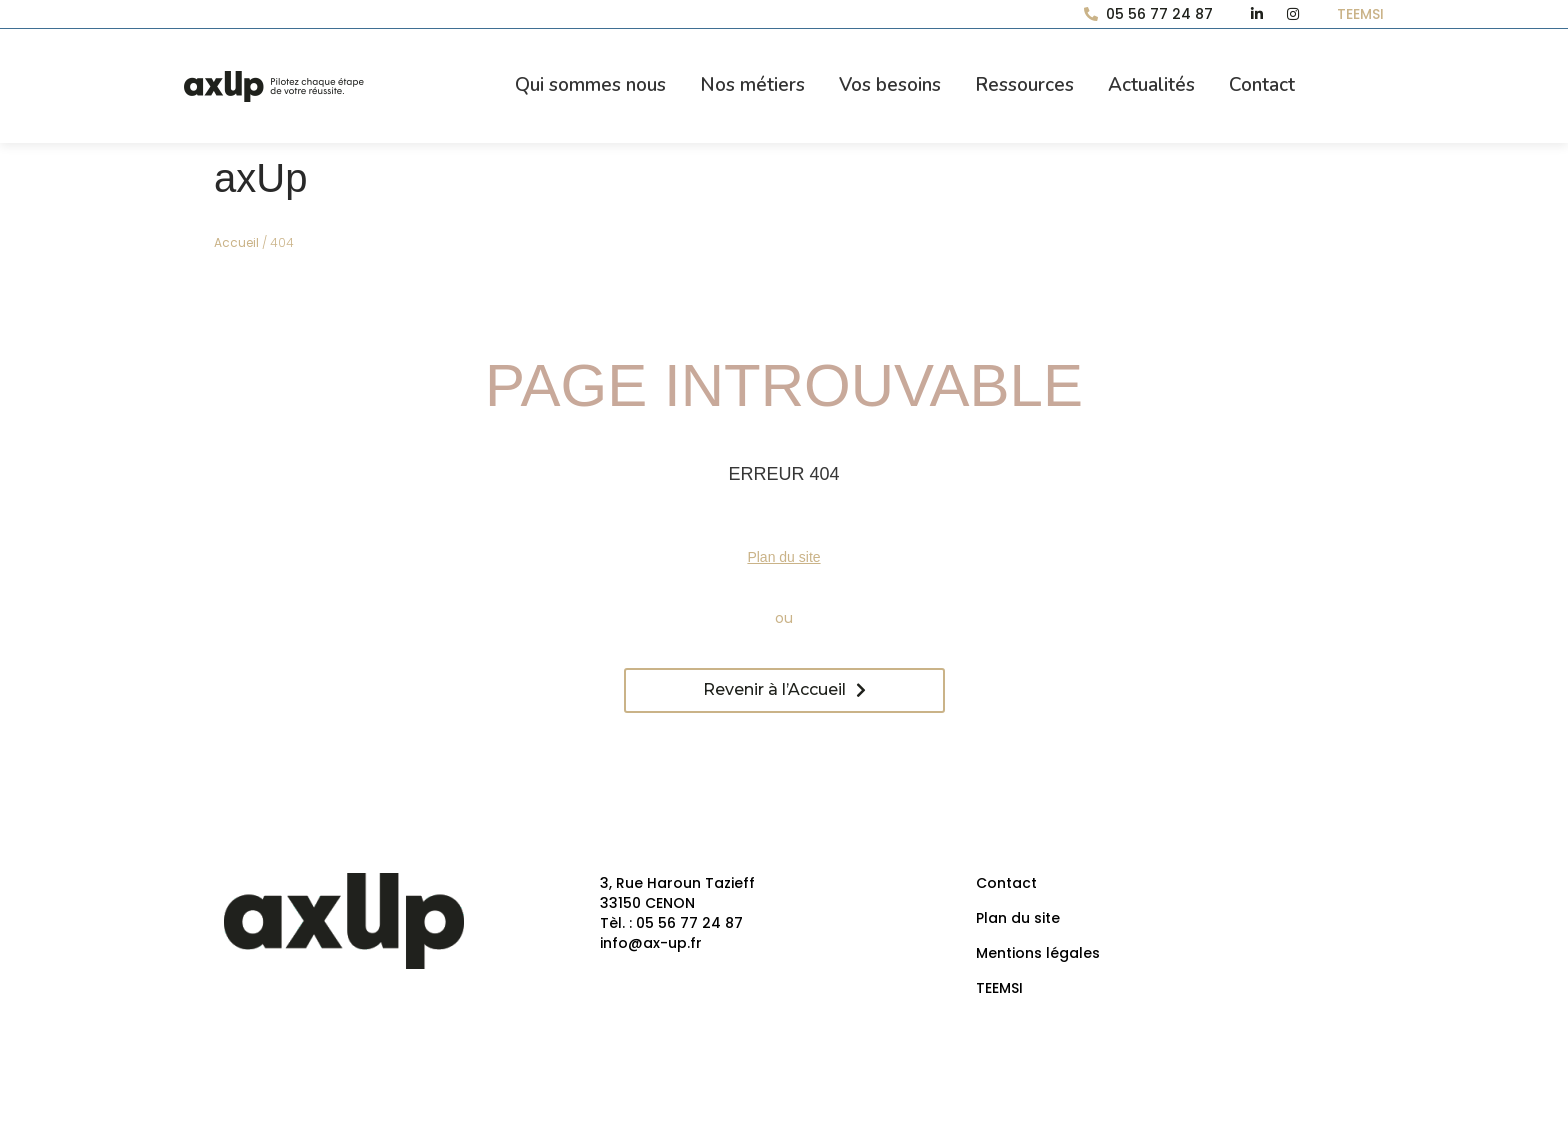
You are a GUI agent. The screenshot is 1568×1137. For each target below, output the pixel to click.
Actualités (1151, 85)
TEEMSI (999, 988)
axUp (260, 178)
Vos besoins (890, 85)
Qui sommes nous (590, 85)
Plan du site (783, 557)
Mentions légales (1038, 953)
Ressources (1024, 85)
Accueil (236, 242)
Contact (1262, 85)
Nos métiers (752, 85)
